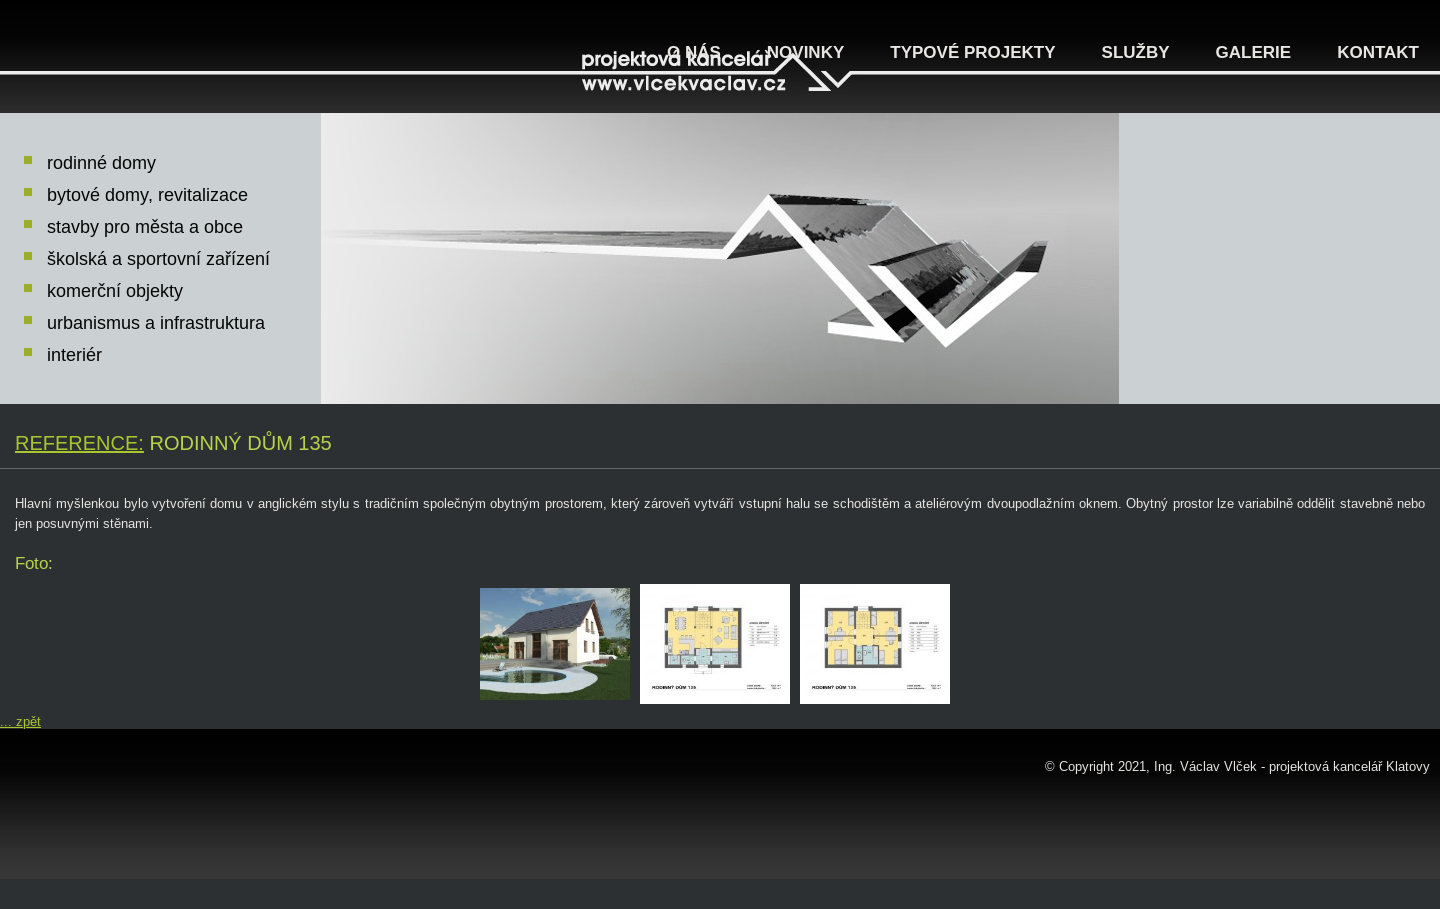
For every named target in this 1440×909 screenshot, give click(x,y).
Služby (1136, 52)
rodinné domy (101, 163)
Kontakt (1378, 52)
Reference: (79, 443)
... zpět (20, 721)
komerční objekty (115, 291)
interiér (74, 355)
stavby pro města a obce (145, 227)
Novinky (805, 52)
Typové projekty (972, 52)
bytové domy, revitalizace (147, 195)
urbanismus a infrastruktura (156, 323)
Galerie (1254, 52)
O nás (694, 52)
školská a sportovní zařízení (158, 259)
